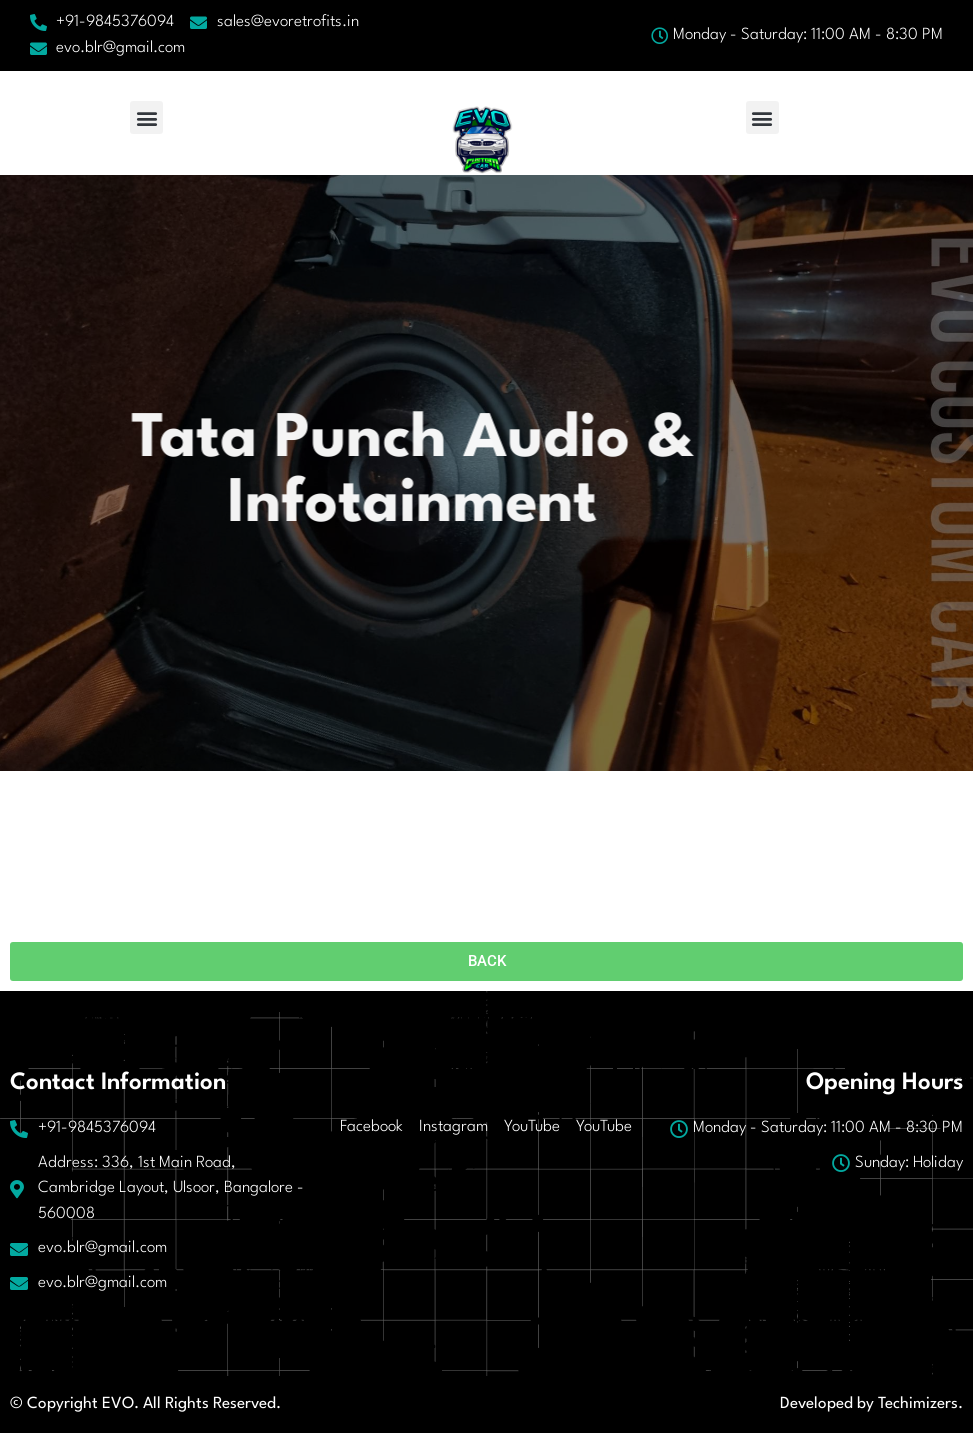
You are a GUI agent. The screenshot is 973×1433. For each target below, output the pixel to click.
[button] (146, 117)
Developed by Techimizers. (871, 1404)
